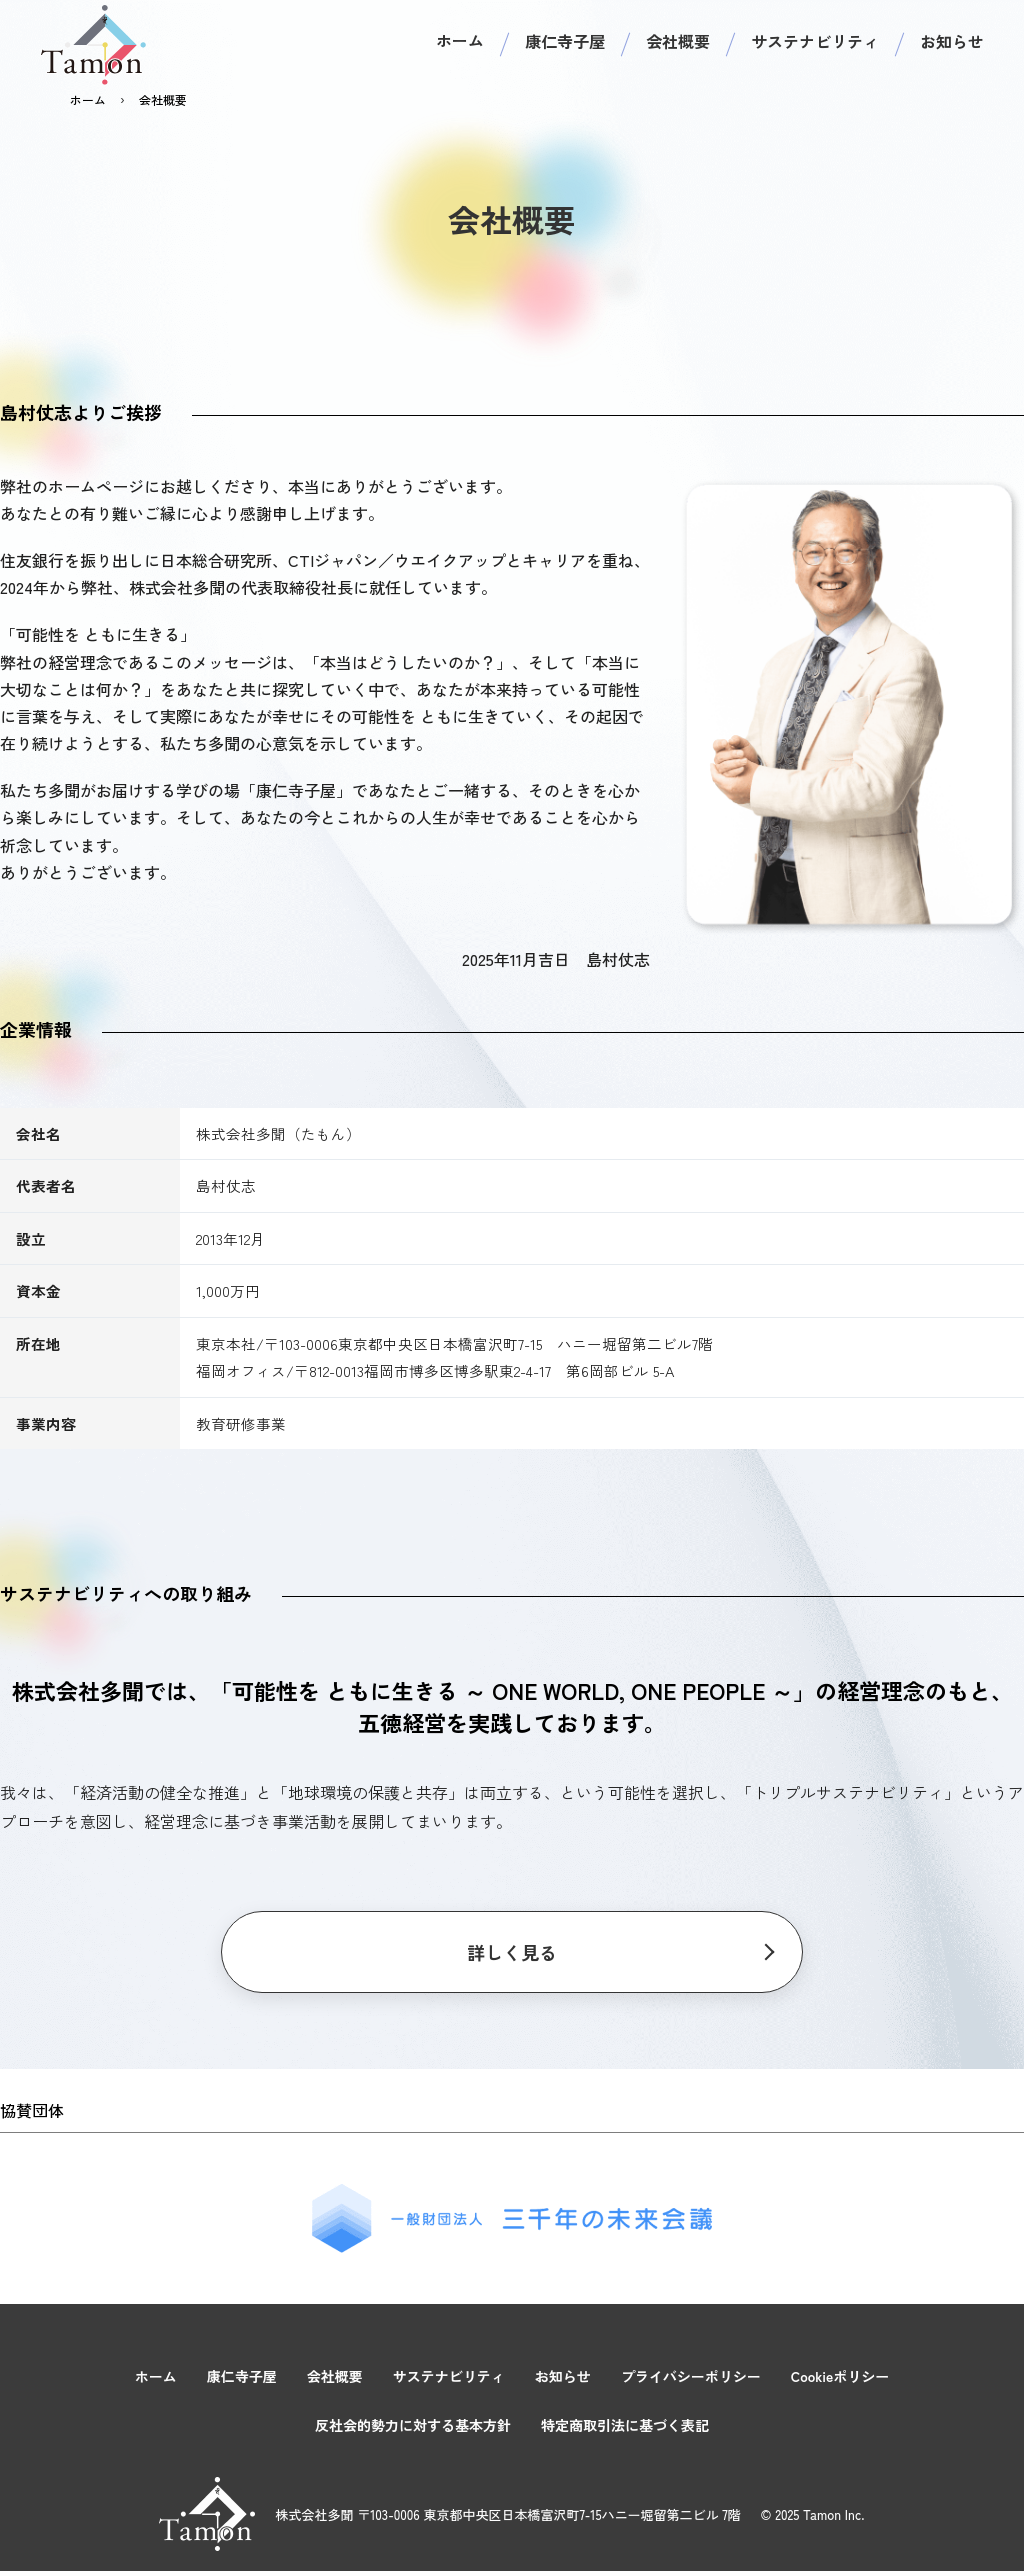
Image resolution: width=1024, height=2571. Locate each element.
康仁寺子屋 (565, 41)
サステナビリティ (815, 41)
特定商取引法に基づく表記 (625, 2425)
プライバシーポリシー (691, 2376)
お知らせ (952, 41)
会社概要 (678, 41)
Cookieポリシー (840, 2376)
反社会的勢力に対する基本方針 (413, 2425)
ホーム (460, 40)
